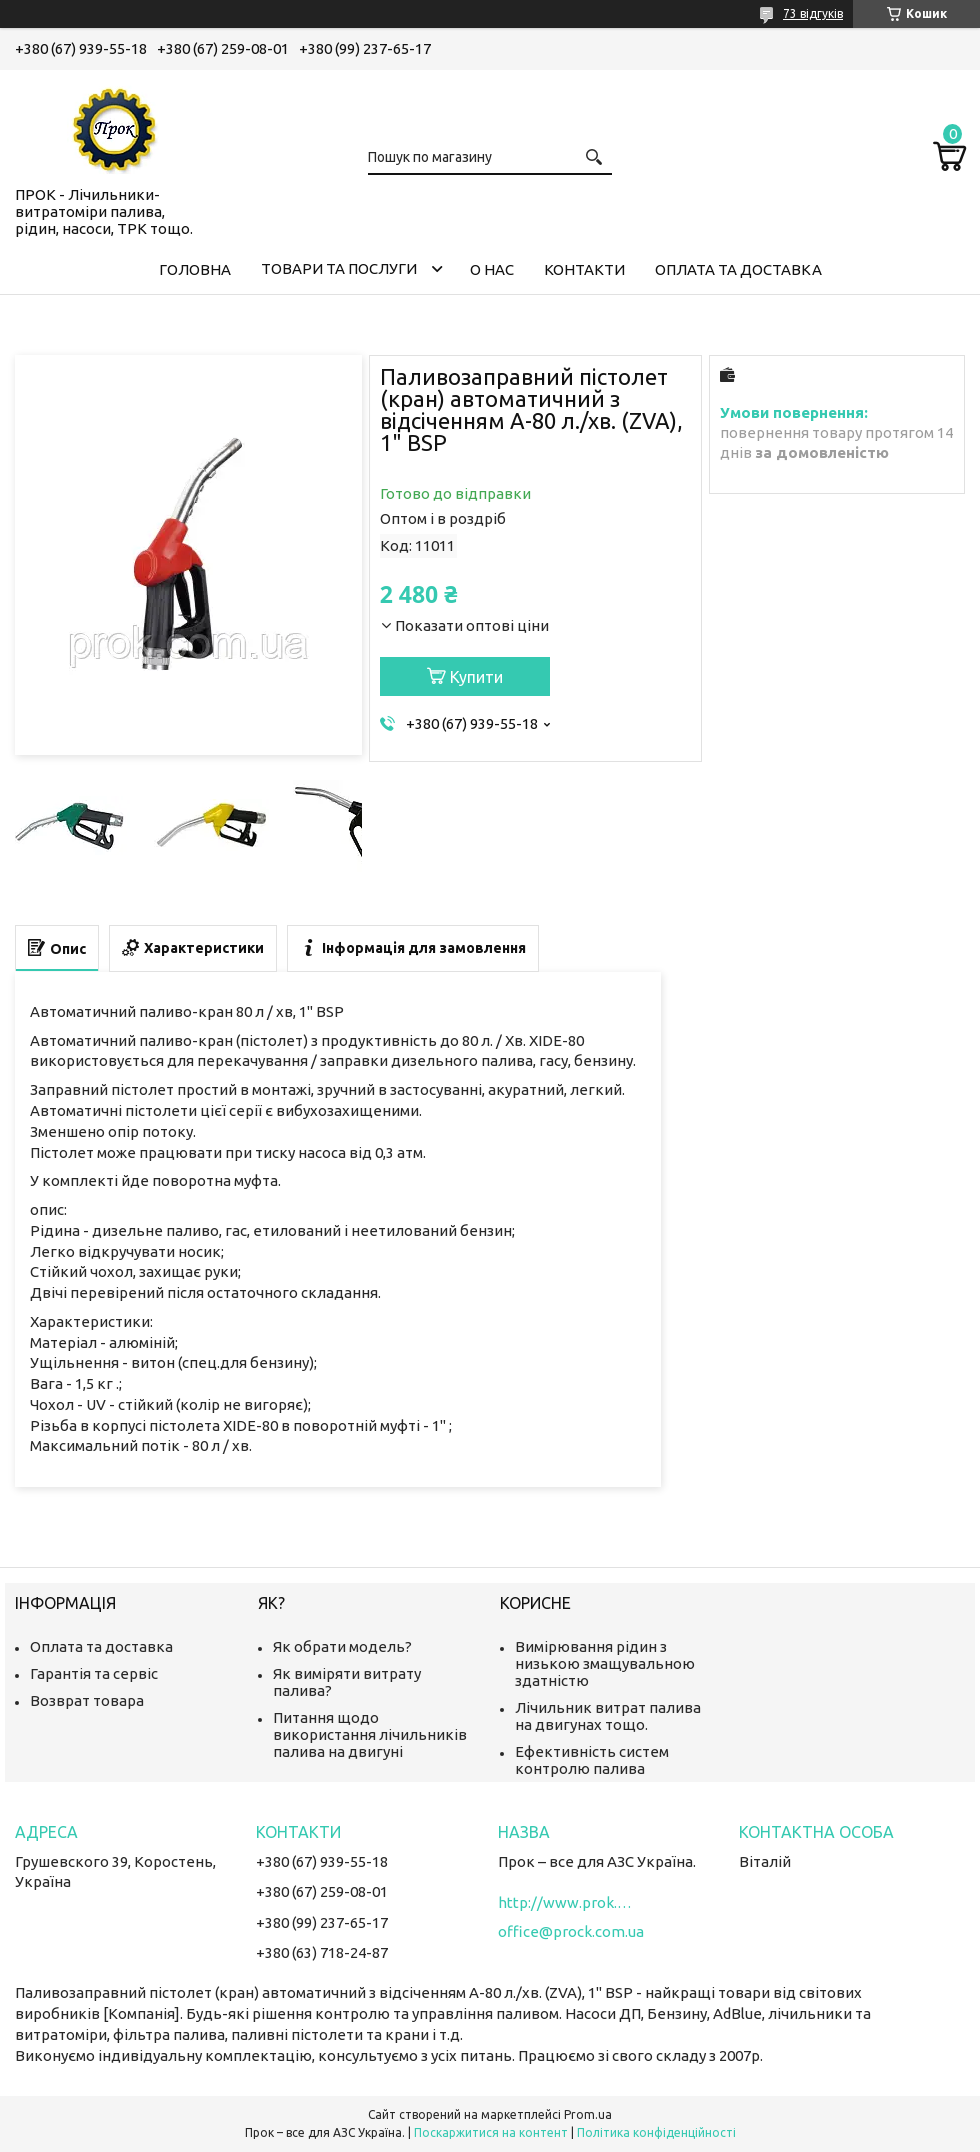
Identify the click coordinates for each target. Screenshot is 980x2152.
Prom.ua (588, 2114)
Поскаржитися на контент (491, 2132)
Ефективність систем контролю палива (592, 1760)
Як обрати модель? (342, 1646)
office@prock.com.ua (571, 1931)
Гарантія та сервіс (94, 1673)
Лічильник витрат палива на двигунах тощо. (608, 1716)
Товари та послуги (339, 268)
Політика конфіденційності (656, 2132)
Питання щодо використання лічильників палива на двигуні (370, 1734)
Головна (195, 269)
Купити (476, 677)
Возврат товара (87, 1700)
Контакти (584, 269)
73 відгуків (813, 13)
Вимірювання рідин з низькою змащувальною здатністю (605, 1663)
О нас (492, 269)
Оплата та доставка (738, 269)
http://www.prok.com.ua (568, 1902)
